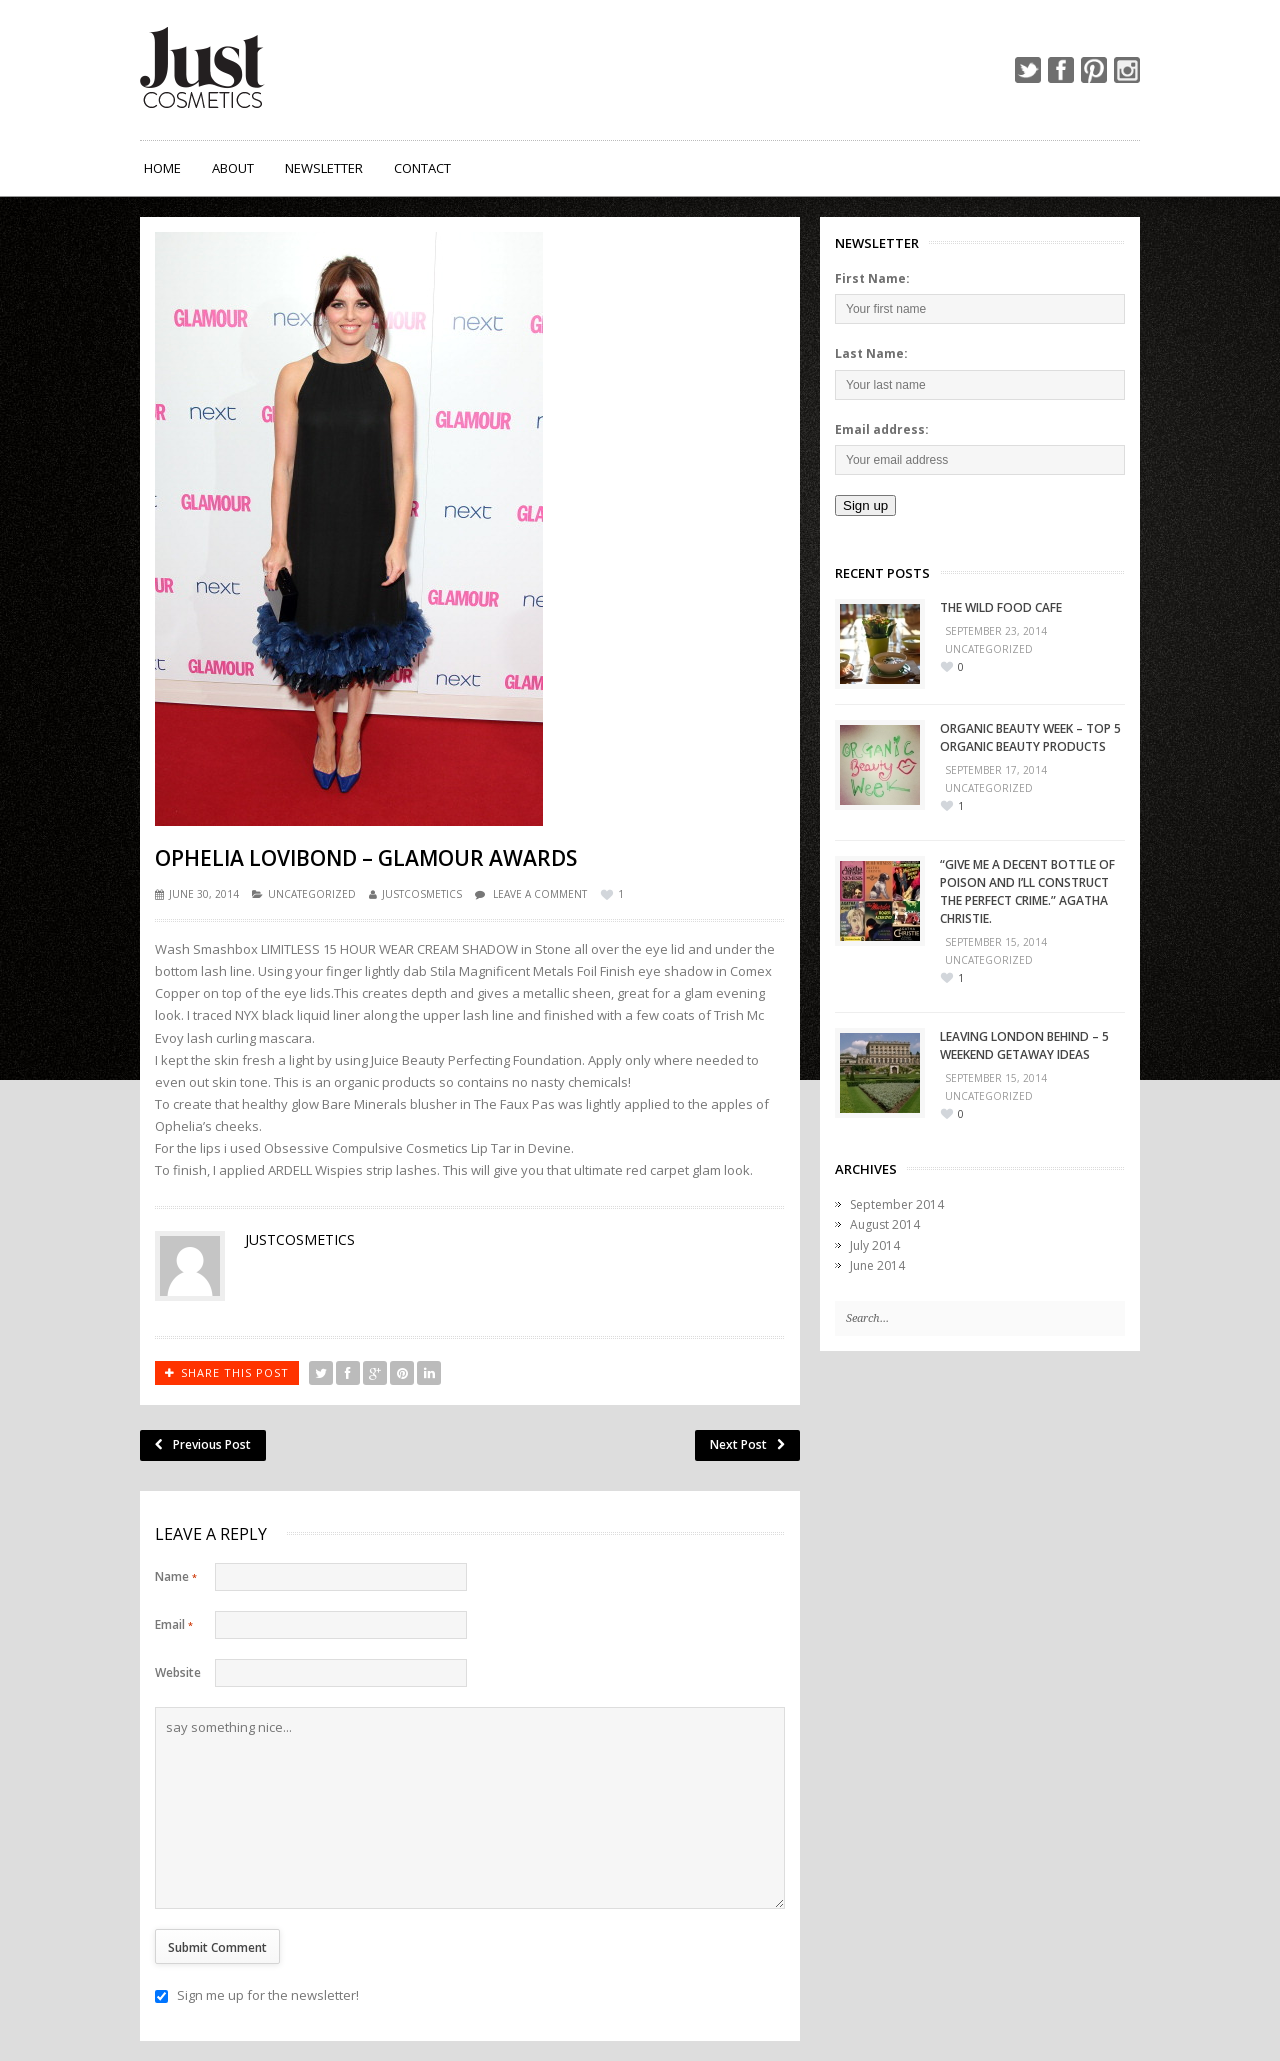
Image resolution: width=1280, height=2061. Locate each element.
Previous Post (203, 1444)
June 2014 (877, 1265)
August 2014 (885, 1224)
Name (176, 1576)
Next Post (747, 1444)
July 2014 (875, 1245)
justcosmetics (422, 894)
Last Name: (871, 353)
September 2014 (897, 1204)
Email (174, 1624)
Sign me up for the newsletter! (257, 1995)
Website (178, 1672)
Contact (422, 168)
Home (162, 168)
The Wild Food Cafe (1001, 607)
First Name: (872, 278)
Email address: (882, 429)
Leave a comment (540, 894)
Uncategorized (312, 894)
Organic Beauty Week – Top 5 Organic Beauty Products (1030, 737)
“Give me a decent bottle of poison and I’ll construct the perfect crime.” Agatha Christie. (1027, 891)
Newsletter (324, 168)
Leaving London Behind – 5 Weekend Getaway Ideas (1024, 1045)
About (233, 168)
